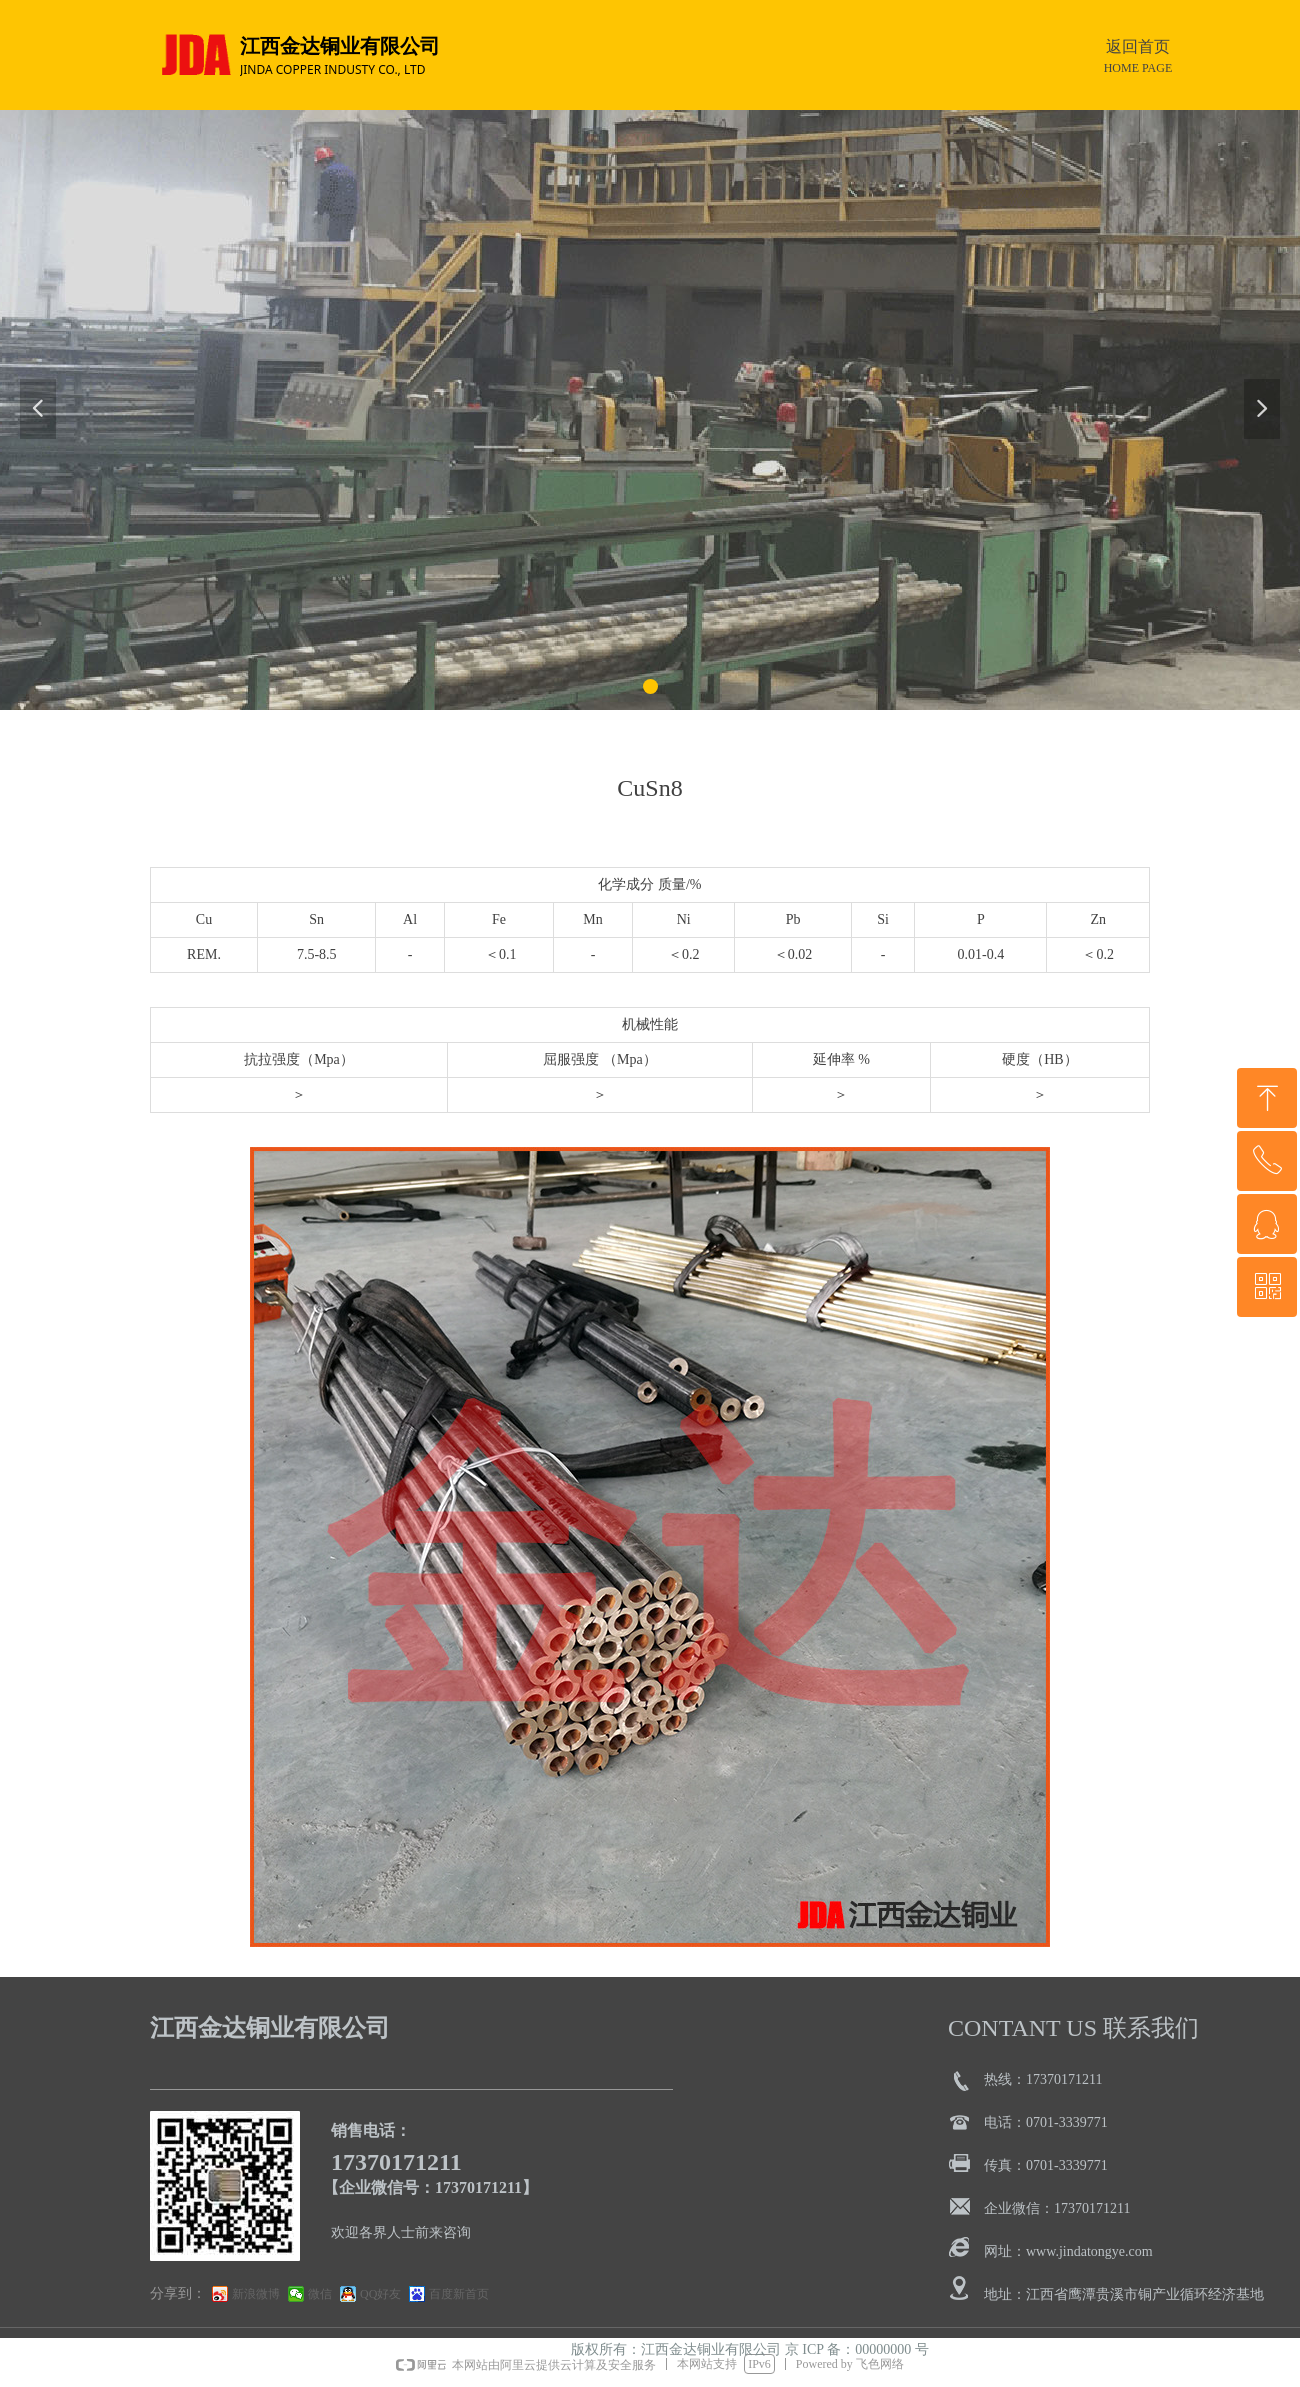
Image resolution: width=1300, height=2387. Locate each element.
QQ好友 (380, 2294)
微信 (320, 2294)
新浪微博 (256, 2294)
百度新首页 (459, 2294)
